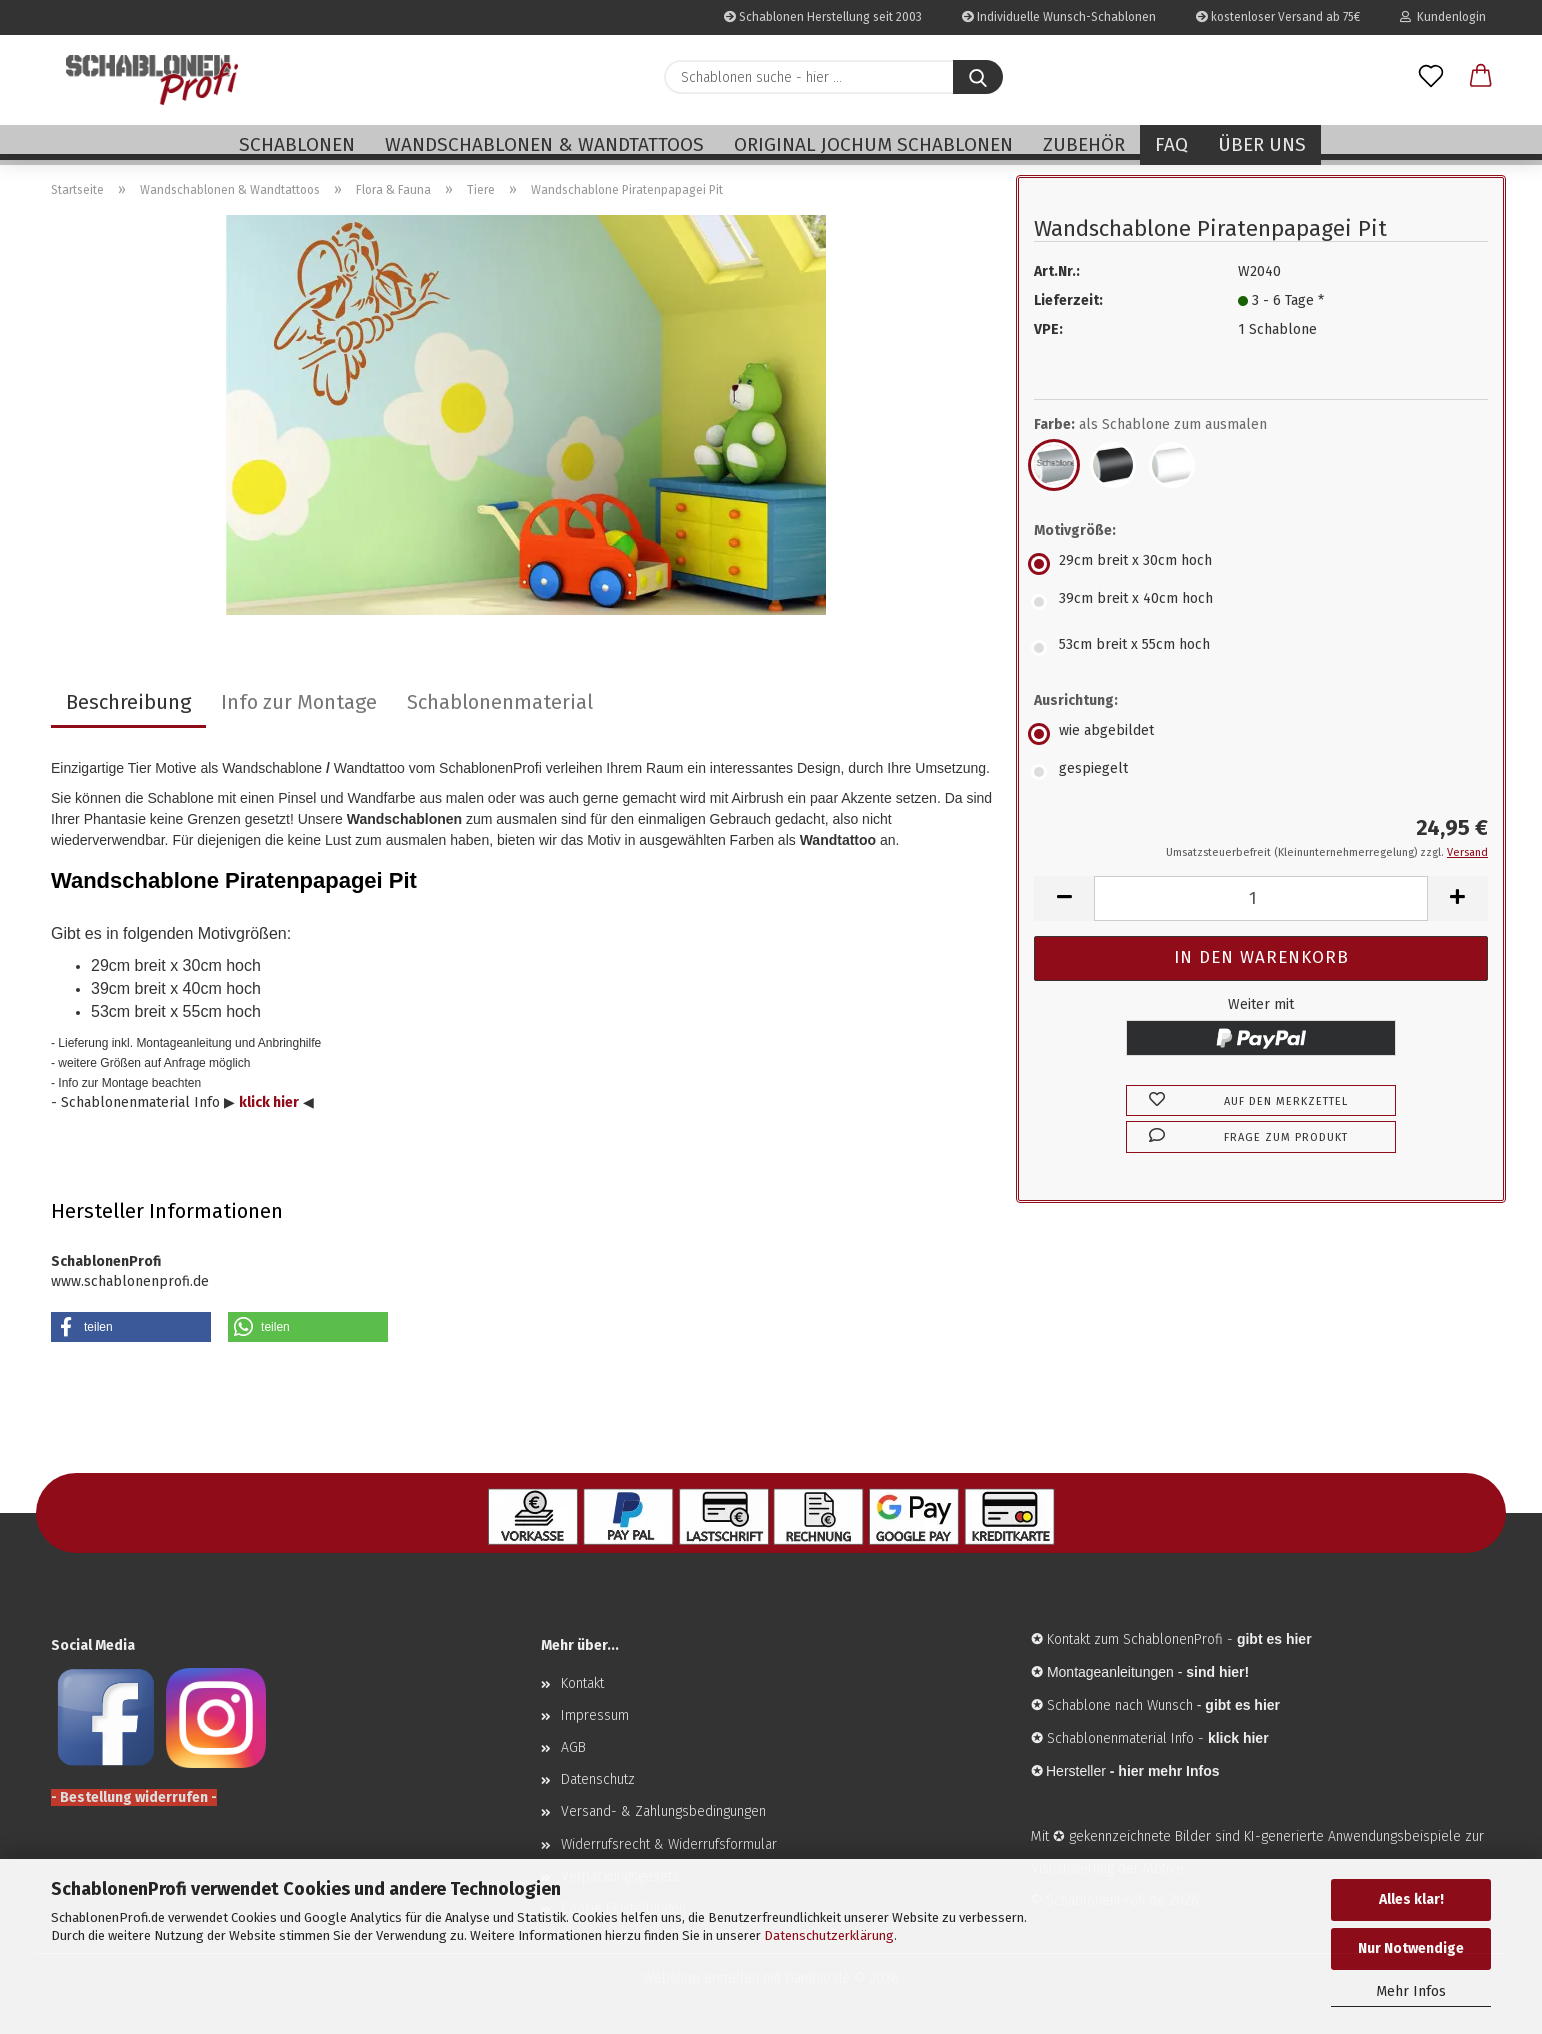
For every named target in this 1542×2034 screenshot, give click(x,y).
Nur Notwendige (1411, 1948)
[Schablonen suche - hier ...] (978, 77)
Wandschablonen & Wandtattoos (544, 144)
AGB (573, 1747)
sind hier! (1217, 1672)
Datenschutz (598, 1779)
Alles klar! (1411, 1899)
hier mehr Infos (1168, 1771)
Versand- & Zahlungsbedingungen (663, 1811)
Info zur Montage (299, 702)
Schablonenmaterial (500, 702)
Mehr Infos (1411, 1991)
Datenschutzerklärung (829, 1935)
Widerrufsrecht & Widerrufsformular (669, 1844)
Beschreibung (128, 702)
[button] (1481, 77)
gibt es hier (1242, 1705)
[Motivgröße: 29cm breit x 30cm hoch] (1261, 564)
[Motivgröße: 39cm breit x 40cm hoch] (1261, 602)
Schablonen (297, 144)
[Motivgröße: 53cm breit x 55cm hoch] (1261, 648)
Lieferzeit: (1068, 300)
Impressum (595, 1715)
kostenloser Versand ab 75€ (1278, 17)
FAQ (1171, 144)
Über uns (1262, 144)
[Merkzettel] (1431, 77)
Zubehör (1084, 144)
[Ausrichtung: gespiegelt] (1261, 772)
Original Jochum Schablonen (873, 144)
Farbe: (1150, 425)
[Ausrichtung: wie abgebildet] (1261, 734)
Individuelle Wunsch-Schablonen (1059, 17)
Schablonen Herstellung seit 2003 (823, 17)
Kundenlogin (1443, 17)
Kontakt (582, 1683)
